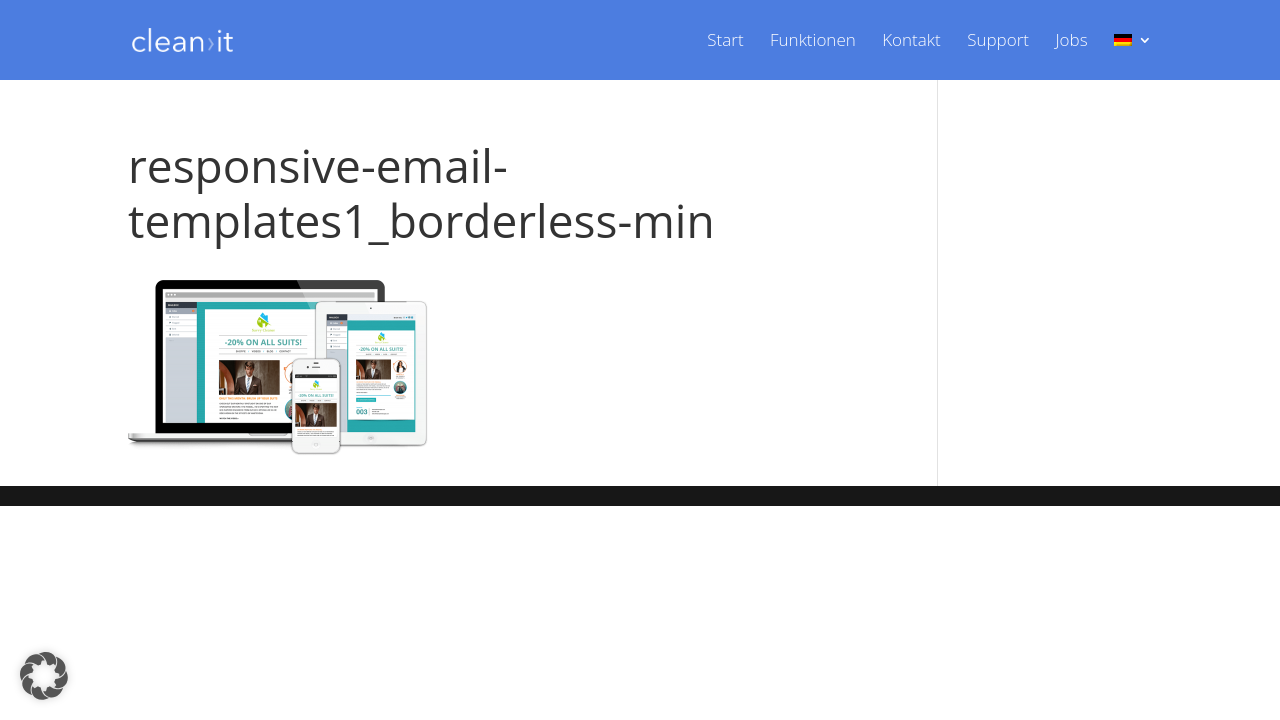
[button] (44, 676)
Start (725, 42)
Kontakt (911, 42)
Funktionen (813, 42)
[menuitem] (1133, 56)
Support (998, 42)
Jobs (1071, 42)
